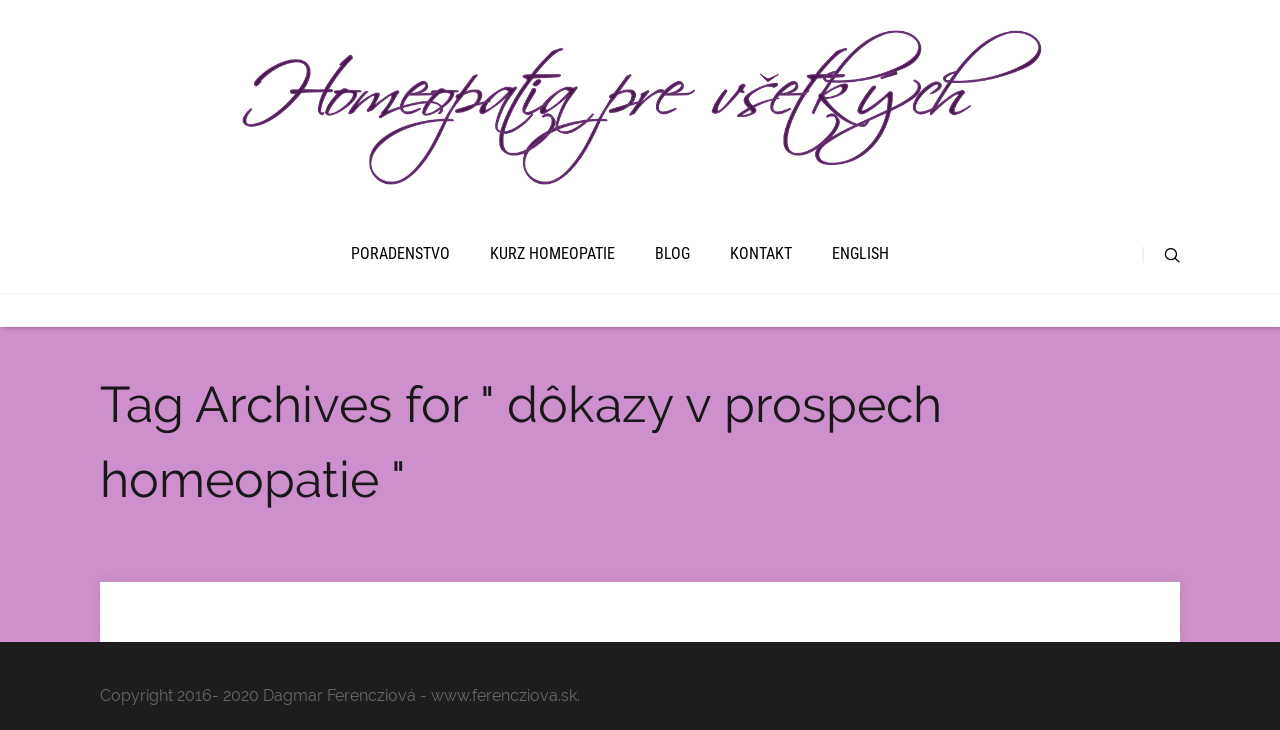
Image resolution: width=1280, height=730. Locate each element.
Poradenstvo (400, 253)
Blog (672, 253)
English (860, 253)
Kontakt (761, 253)
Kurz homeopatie (552, 253)
